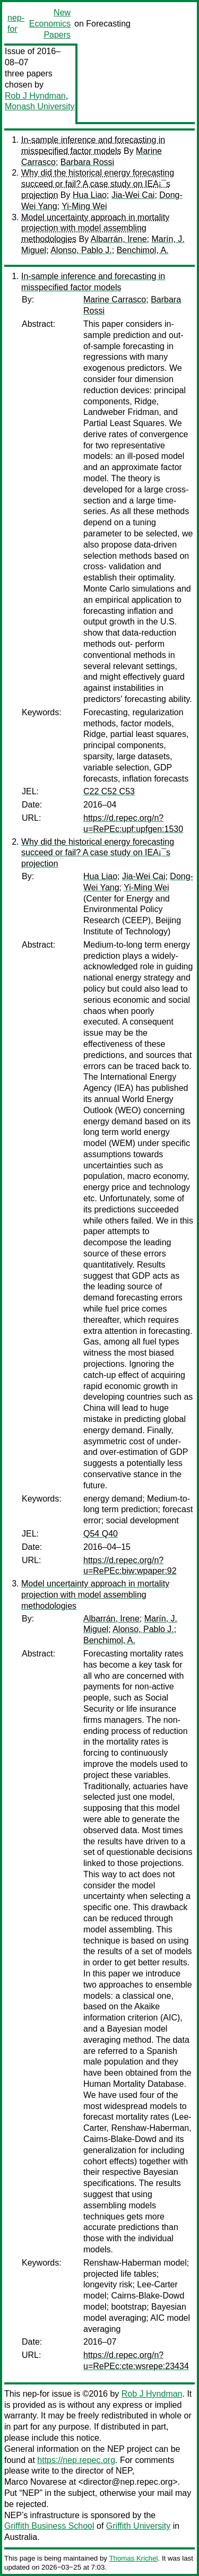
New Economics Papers (50, 23)
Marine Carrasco (114, 299)
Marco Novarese (35, 2481)
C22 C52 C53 (109, 791)
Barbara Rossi (87, 162)
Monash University (40, 106)
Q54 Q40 (100, 1533)
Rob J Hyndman (35, 95)
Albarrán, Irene (119, 239)
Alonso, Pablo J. (81, 250)
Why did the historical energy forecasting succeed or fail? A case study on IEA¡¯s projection (97, 184)
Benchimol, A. (143, 250)
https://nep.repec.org (76, 2460)
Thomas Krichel (133, 2558)
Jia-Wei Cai (133, 195)
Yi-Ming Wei (84, 206)
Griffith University (138, 2525)
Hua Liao (90, 195)
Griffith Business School (49, 2525)
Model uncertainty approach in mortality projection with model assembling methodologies (95, 228)
